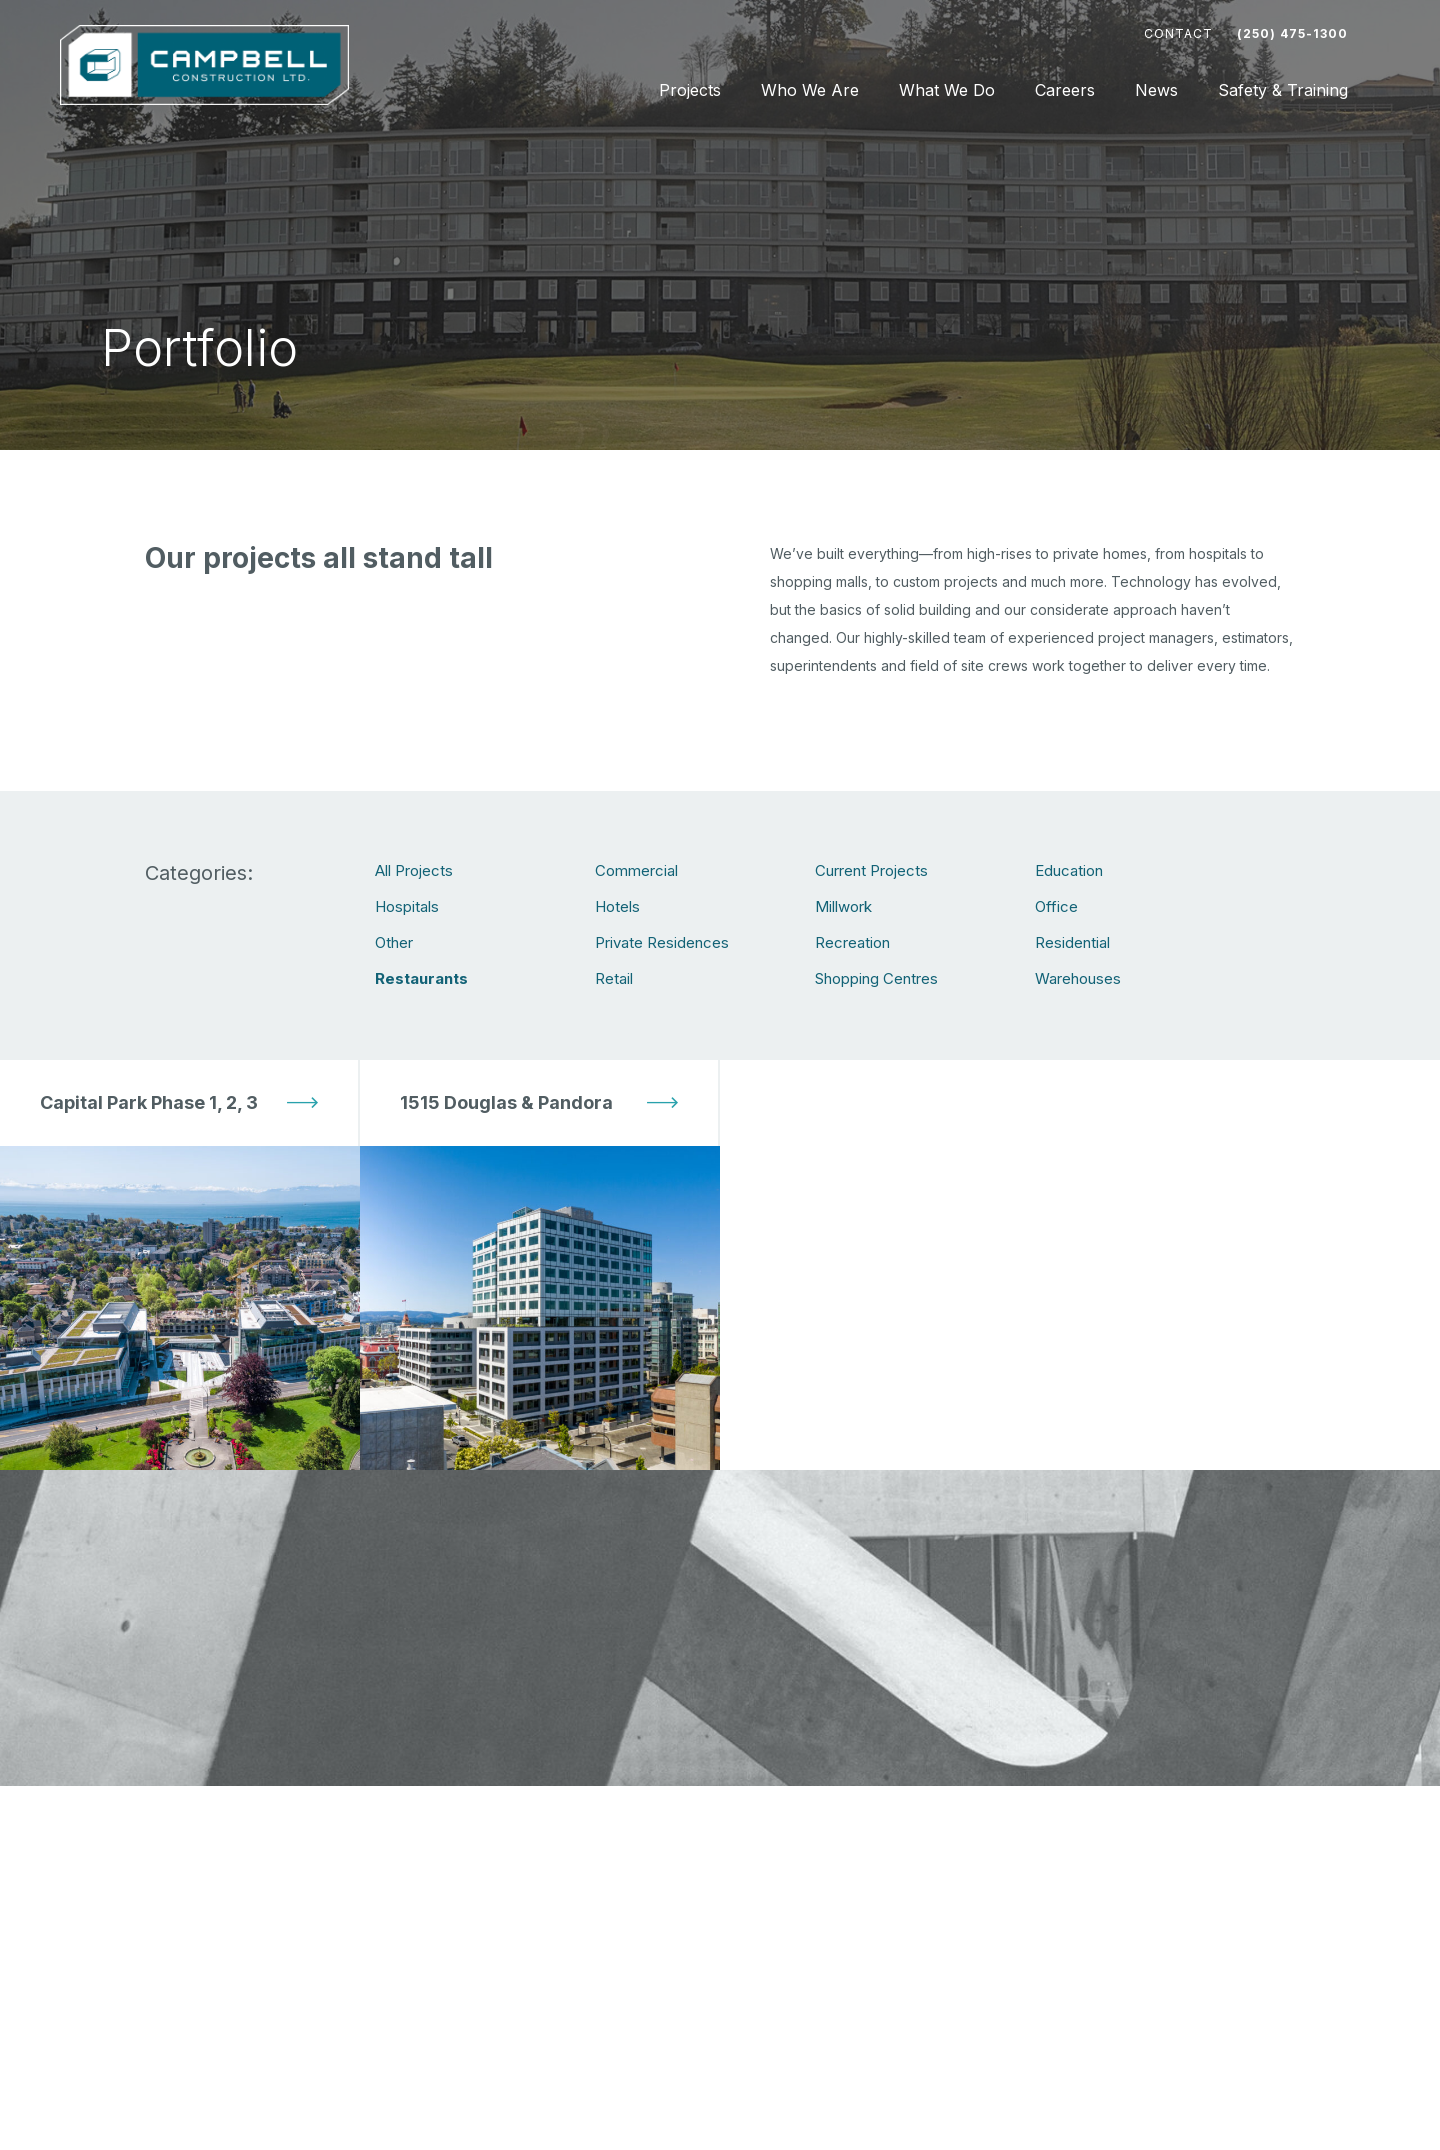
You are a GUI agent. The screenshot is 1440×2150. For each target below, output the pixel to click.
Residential (1072, 942)
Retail (614, 978)
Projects (690, 90)
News (1156, 90)
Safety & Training (1283, 90)
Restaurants (421, 978)
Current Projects (871, 870)
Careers (1065, 90)
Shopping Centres (876, 978)
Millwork (843, 906)
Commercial (636, 870)
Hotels (617, 906)
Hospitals (407, 906)
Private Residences (662, 942)
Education (1069, 870)
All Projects (414, 870)
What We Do (947, 90)
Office (1056, 906)
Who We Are (810, 90)
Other (394, 942)
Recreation (852, 942)
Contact (1178, 33)
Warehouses (1078, 978)
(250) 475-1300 (1292, 33)
